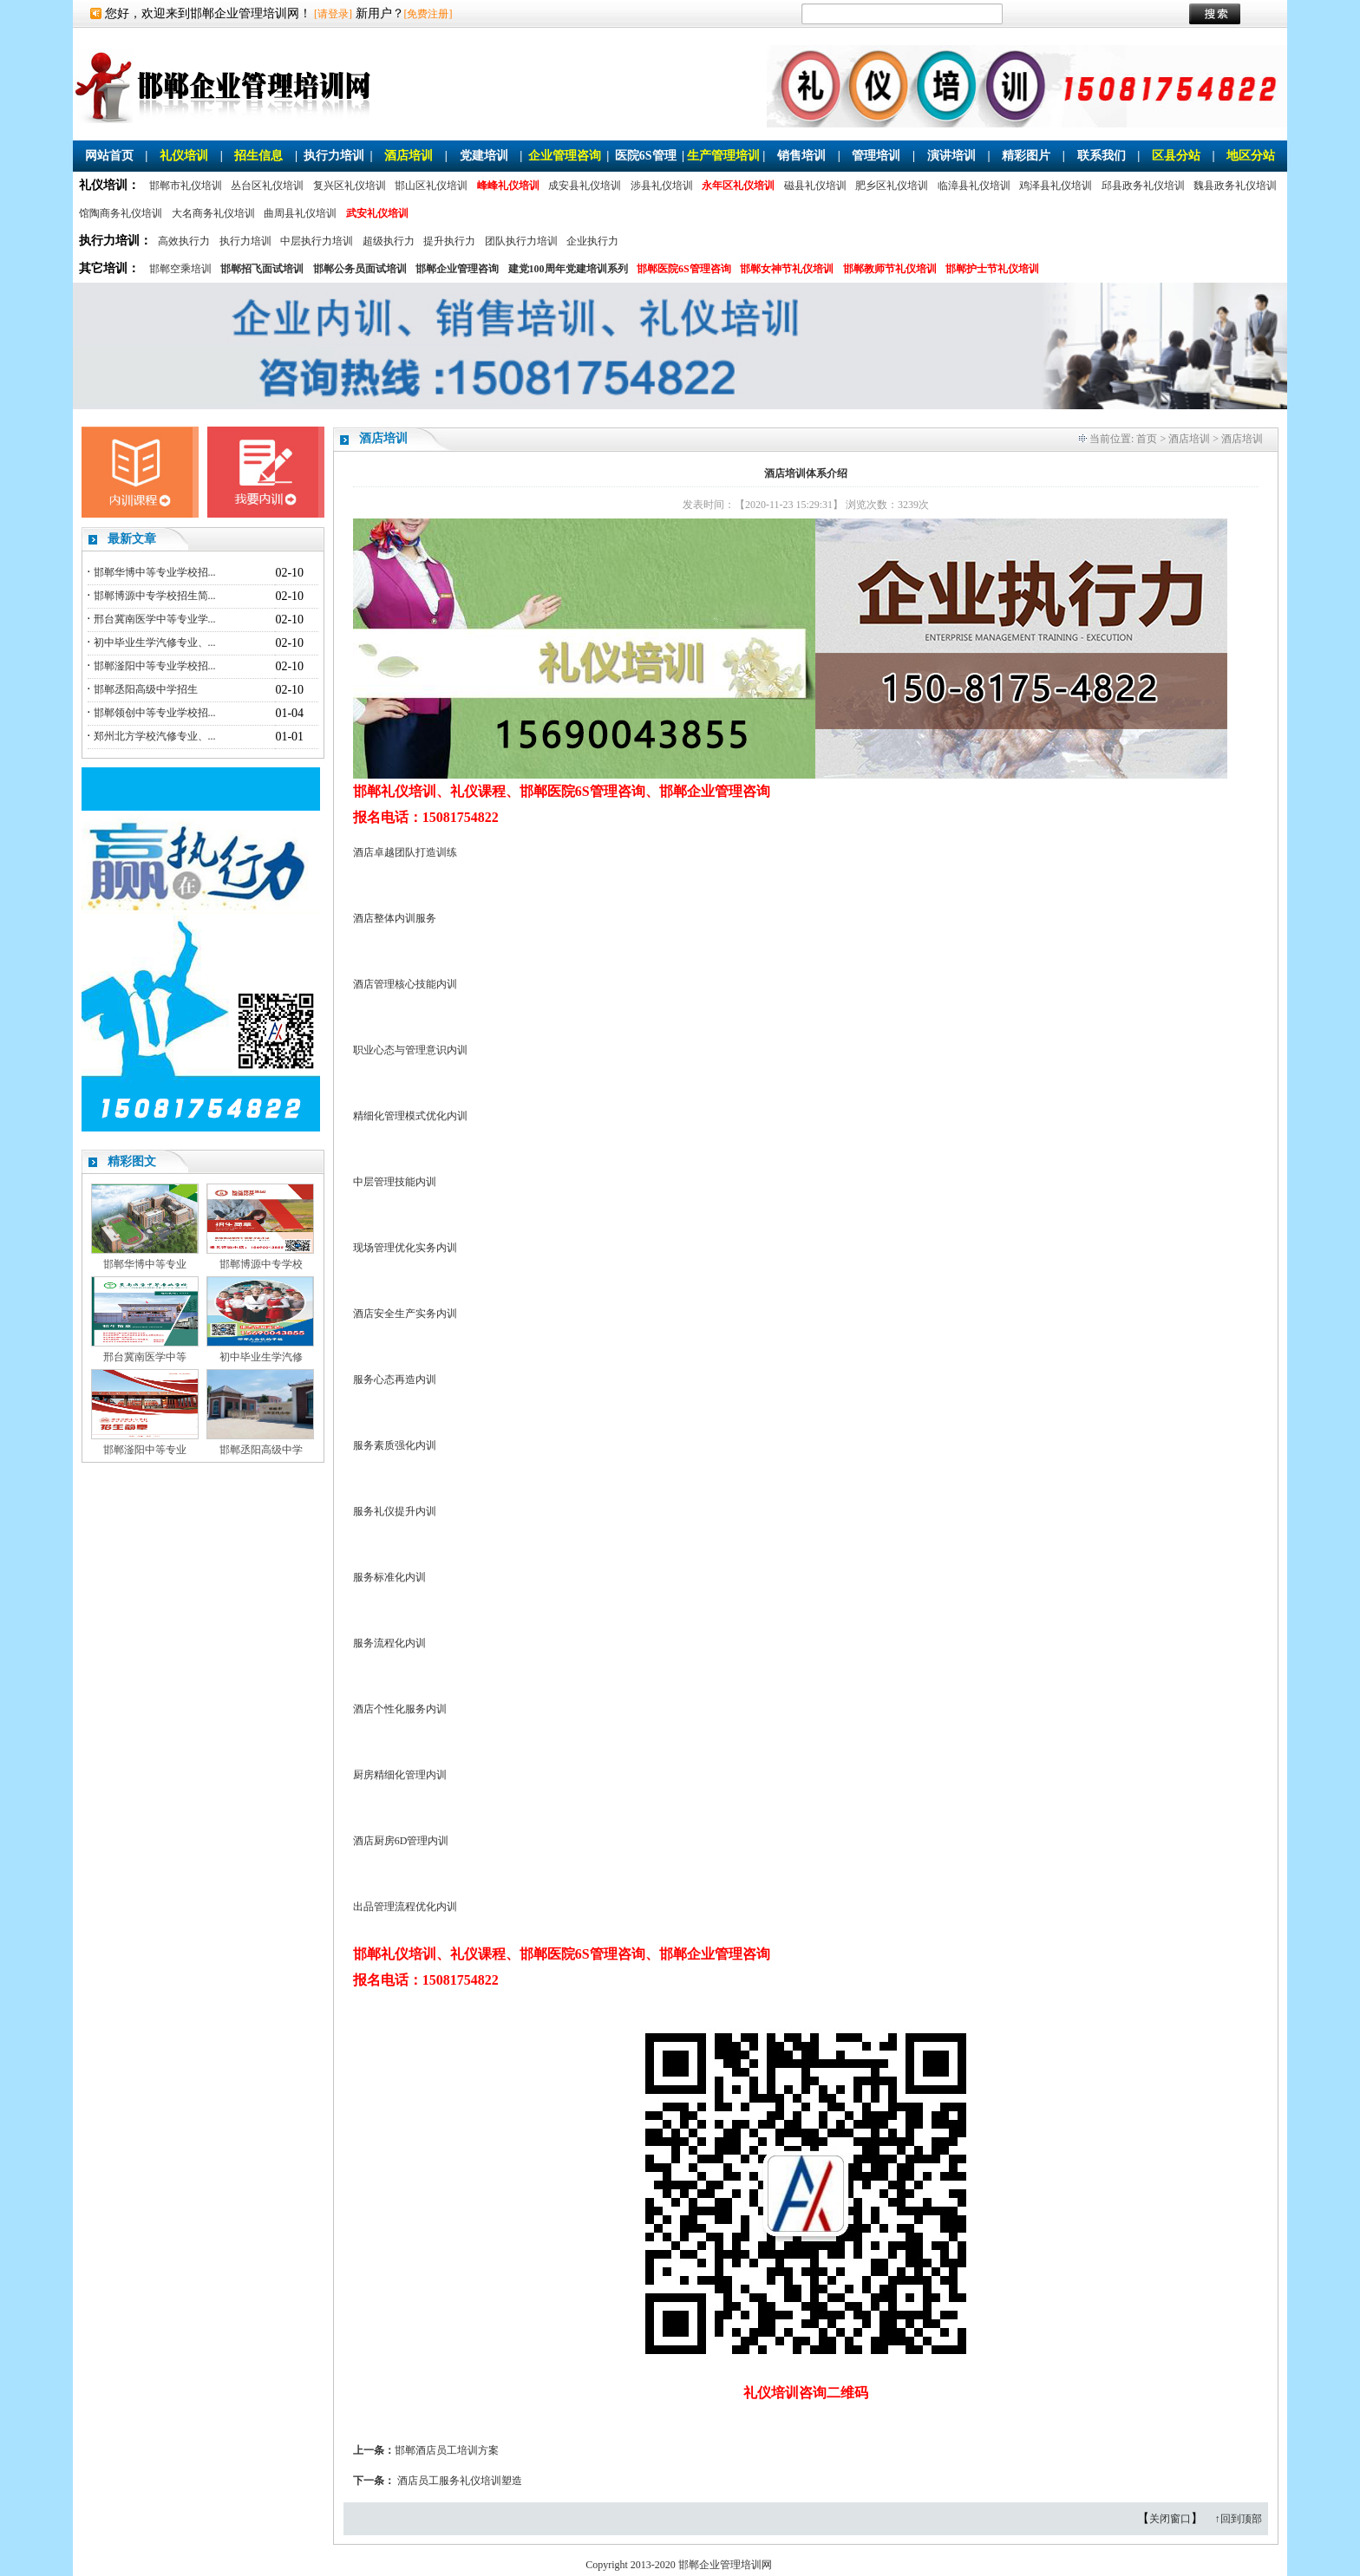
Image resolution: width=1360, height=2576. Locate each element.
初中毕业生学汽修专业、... (155, 642)
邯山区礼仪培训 (431, 185)
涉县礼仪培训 (662, 185)
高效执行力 (184, 241)
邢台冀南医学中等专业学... (155, 619)
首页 (1146, 439)
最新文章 (132, 538)
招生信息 (258, 155)
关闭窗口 (1170, 2519)
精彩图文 (132, 1161)
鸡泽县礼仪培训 (1055, 185)
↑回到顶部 (1238, 2519)
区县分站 (1176, 155)
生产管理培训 (723, 155)
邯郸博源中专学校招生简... (155, 596)
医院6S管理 (646, 155)
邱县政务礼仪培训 (1143, 185)
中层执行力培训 (316, 241)
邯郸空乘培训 (180, 269)
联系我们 (1101, 155)
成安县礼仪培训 (584, 185)
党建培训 (484, 155)
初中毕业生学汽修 (261, 1357)
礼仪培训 (184, 155)
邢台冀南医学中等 (144, 1357)
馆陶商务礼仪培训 (120, 213)
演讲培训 (951, 155)
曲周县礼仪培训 (300, 213)
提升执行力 (449, 241)
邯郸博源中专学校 (261, 1264)
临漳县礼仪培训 (974, 185)
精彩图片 (1026, 155)
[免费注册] (428, 14)
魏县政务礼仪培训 (1235, 185)
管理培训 (876, 155)
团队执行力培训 (521, 241)
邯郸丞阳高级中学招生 (146, 689)
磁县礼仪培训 (815, 185)
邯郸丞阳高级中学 (261, 1450)
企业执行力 (592, 241)
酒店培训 (408, 155)
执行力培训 (334, 155)
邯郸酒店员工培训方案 (447, 2450)
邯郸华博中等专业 (144, 1264)
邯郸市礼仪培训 (185, 185)
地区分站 (1250, 155)
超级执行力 (389, 241)
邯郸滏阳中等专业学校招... (155, 666)
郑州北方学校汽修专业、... (155, 736)
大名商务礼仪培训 (213, 213)
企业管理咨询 (564, 155)
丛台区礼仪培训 (267, 185)
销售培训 (801, 155)
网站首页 (109, 155)
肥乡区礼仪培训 (891, 185)
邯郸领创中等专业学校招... (155, 713)
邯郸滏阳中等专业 (144, 1450)
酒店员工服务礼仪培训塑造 (459, 2481)
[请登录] (333, 14)
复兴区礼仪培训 (349, 185)
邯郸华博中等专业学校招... (155, 572)
